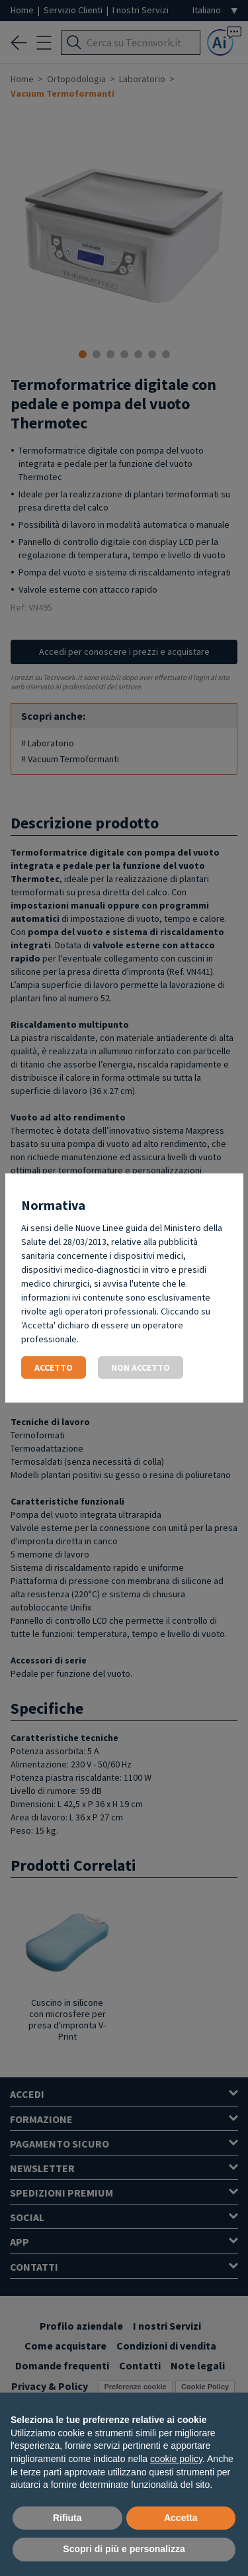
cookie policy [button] (176, 2458)
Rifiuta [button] (67, 2517)
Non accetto (140, 1367)
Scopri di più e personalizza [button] (124, 2549)
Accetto (53, 1367)
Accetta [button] (181, 2517)
